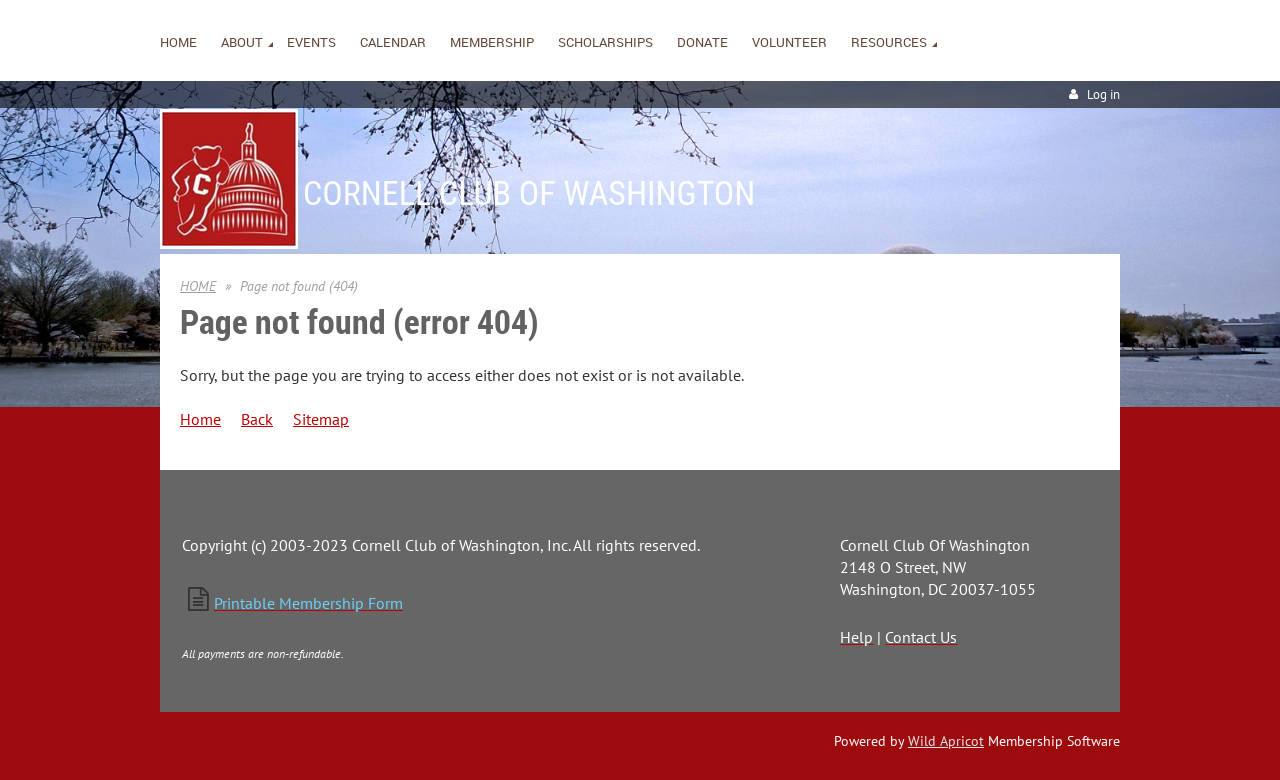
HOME (198, 286)
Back (257, 419)
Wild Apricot (946, 741)
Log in (1103, 94)
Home (200, 419)
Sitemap (321, 419)
